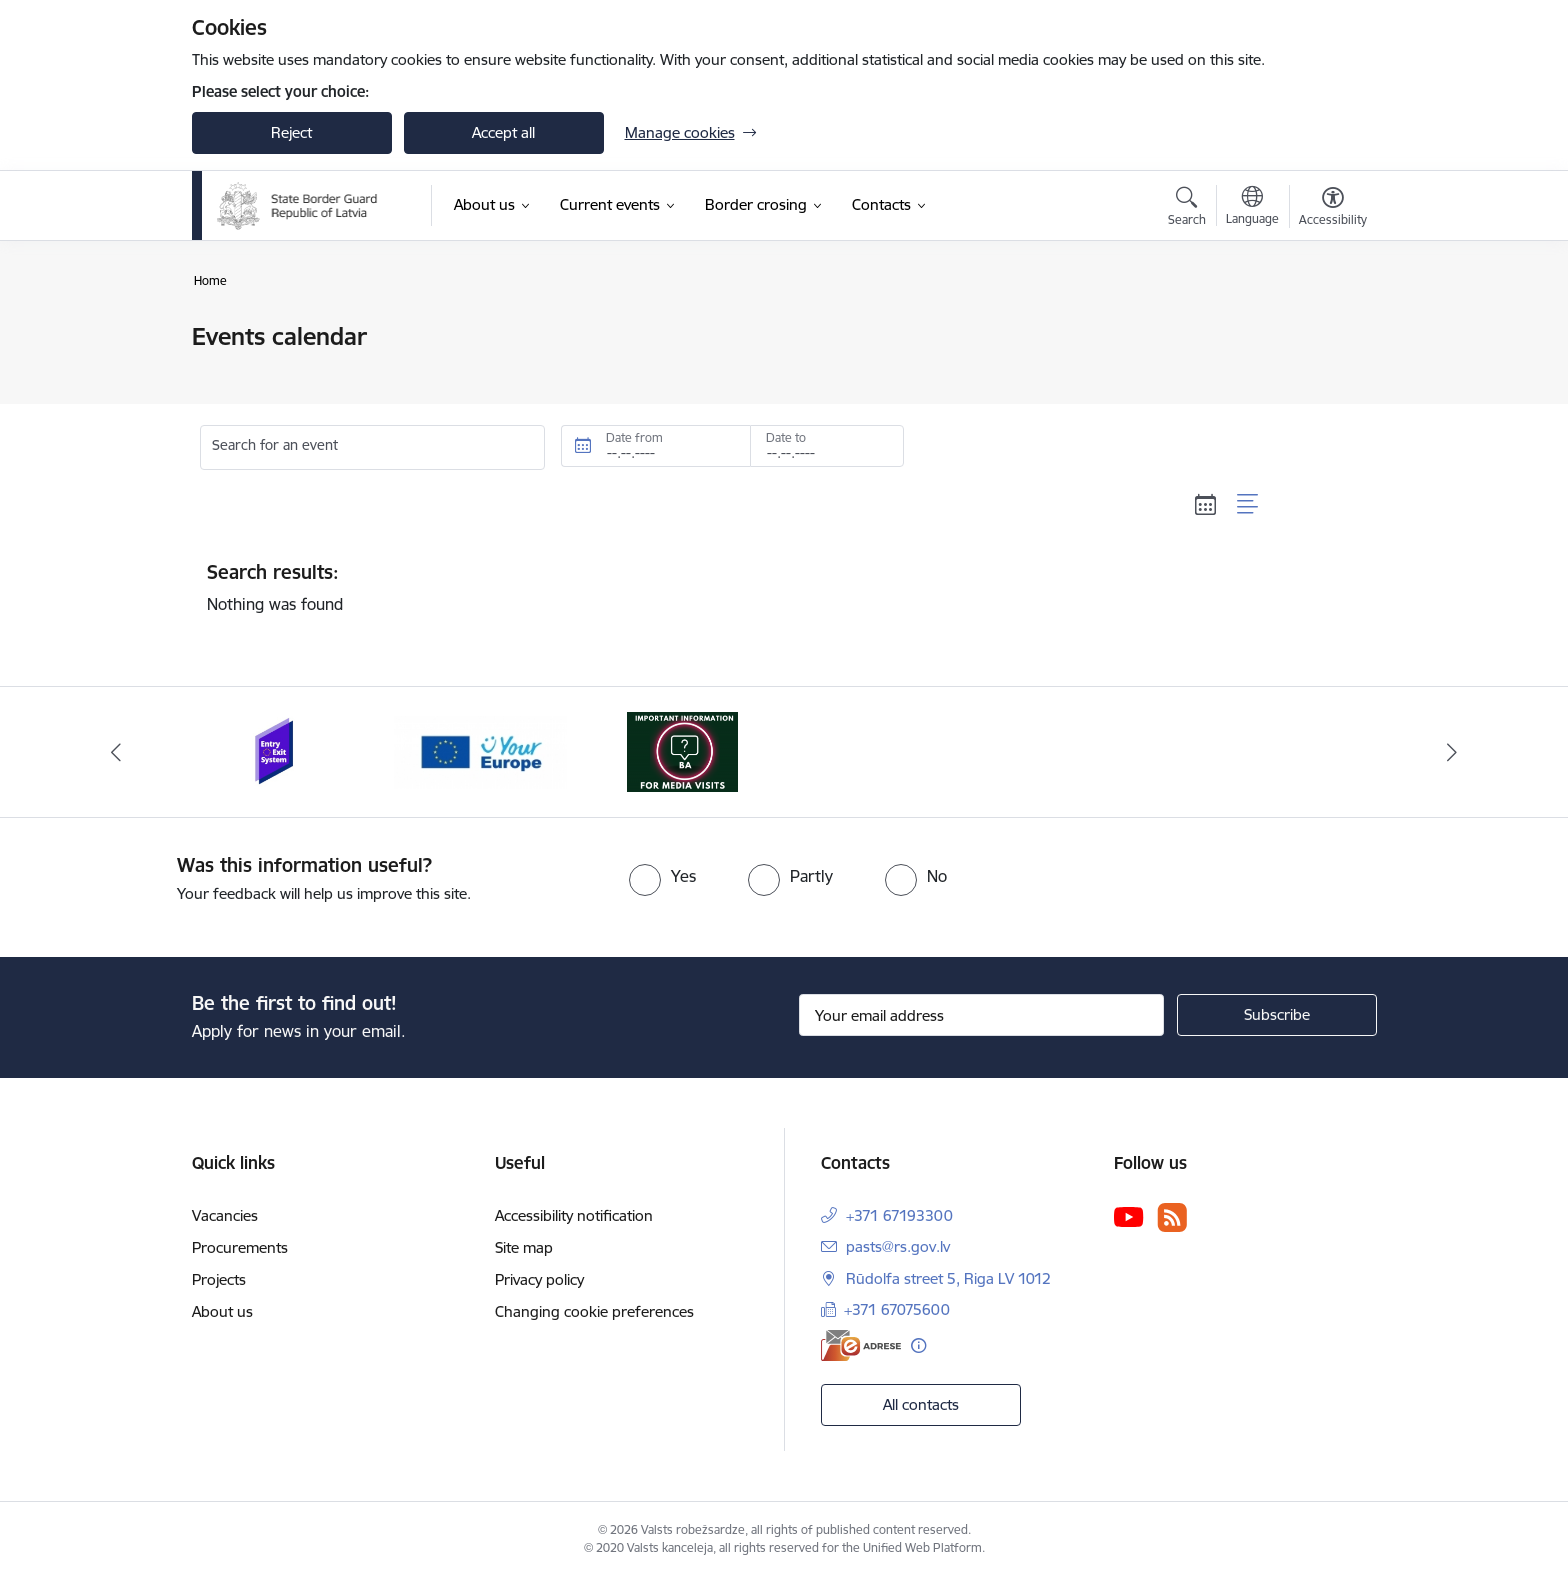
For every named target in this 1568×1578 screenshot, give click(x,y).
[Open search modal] (1187, 209)
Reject (291, 132)
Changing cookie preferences (594, 1311)
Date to (786, 437)
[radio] (662, 876)
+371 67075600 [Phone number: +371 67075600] (897, 1309)
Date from (634, 437)
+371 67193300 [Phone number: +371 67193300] (899, 1215)
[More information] (918, 1345)
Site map (524, 1247)
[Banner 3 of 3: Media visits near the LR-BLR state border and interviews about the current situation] (682, 750)
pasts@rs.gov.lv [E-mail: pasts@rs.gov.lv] (898, 1246)
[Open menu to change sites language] (1252, 208)
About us (222, 1311)
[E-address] (861, 1345)
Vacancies (225, 1215)
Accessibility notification (574, 1215)
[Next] (1453, 752)
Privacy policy (539, 1279)
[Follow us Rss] (1172, 1217)
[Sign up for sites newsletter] (1277, 1015)
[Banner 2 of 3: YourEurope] (480, 750)
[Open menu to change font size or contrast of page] (1333, 209)
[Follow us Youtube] (1129, 1216)
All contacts (921, 1404)
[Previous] (116, 752)
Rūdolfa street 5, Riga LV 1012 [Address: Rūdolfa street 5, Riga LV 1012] (948, 1278)
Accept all (503, 132)
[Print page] (1327, 328)
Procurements (240, 1247)
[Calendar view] (1206, 505)
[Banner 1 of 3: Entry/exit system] (277, 750)
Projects (219, 1279)
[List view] (1248, 505)
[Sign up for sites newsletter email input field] (981, 1015)
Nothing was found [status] (734, 587)
